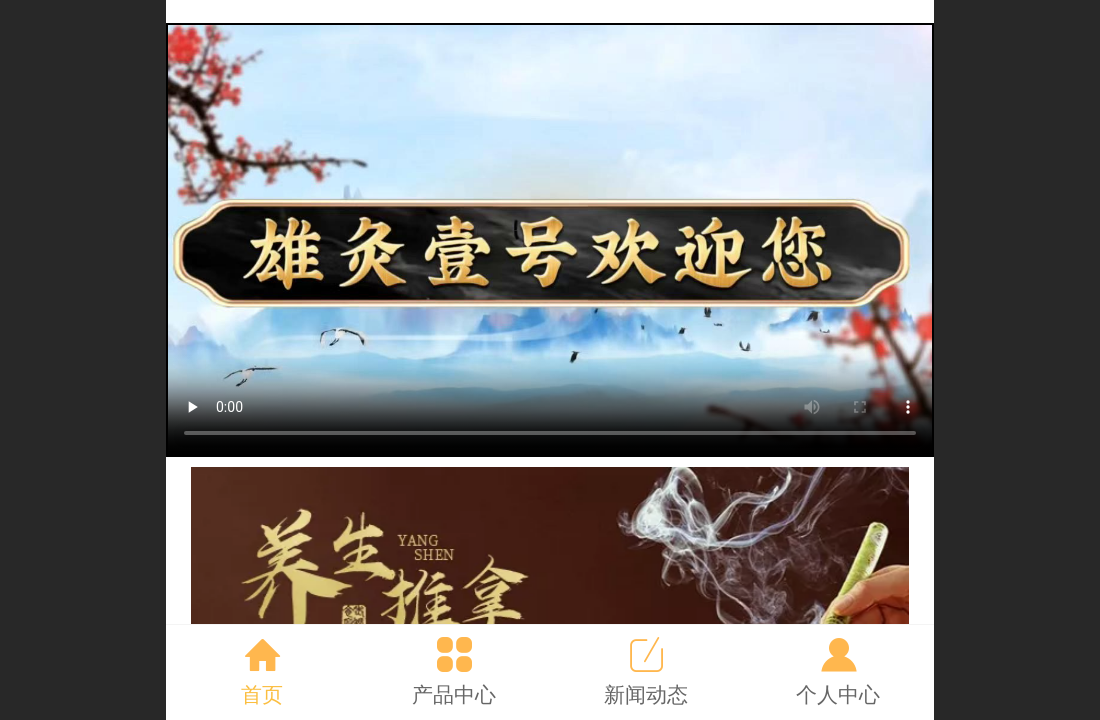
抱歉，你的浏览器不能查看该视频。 (550, 240)
